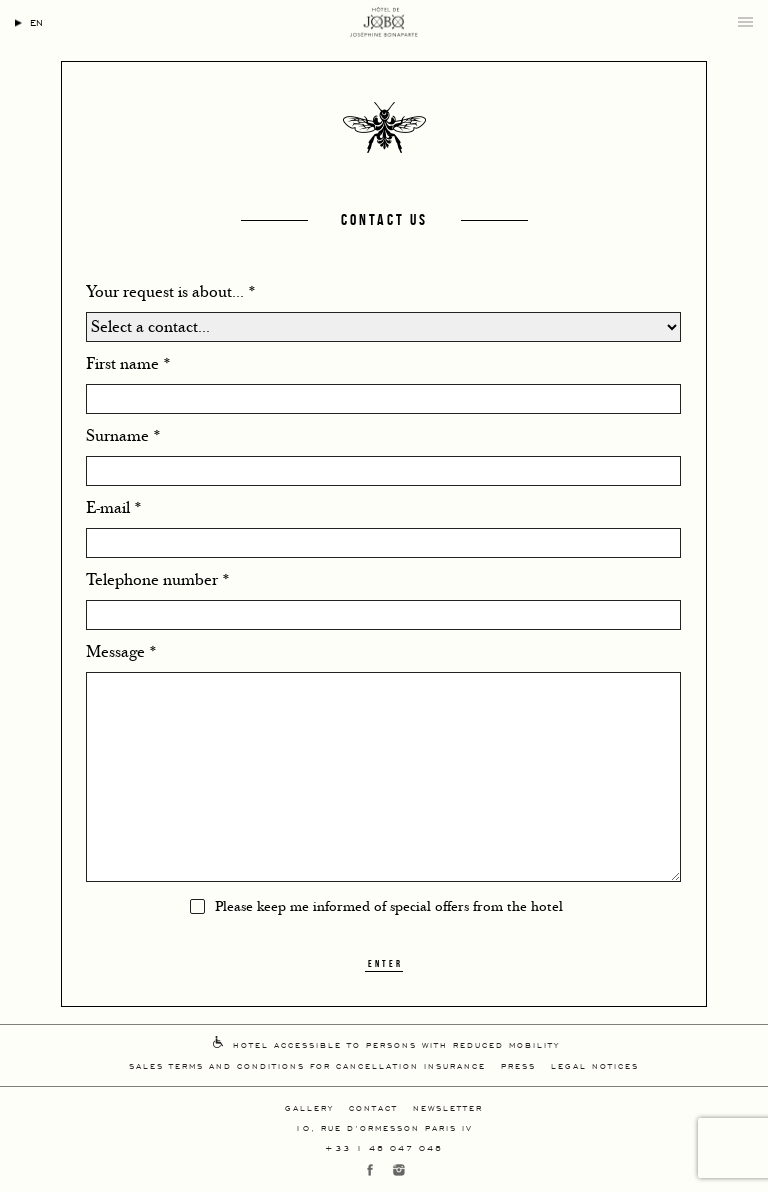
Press (518, 1065)
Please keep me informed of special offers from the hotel (389, 907)
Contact (373, 1107)
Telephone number (158, 580)
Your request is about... (171, 292)
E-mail (114, 508)
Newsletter (448, 1107)
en (36, 21)
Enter (385, 963)
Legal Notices (595, 1065)
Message (121, 652)
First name (128, 364)
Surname (123, 436)
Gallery (309, 1107)
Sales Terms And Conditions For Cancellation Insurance (307, 1065)
